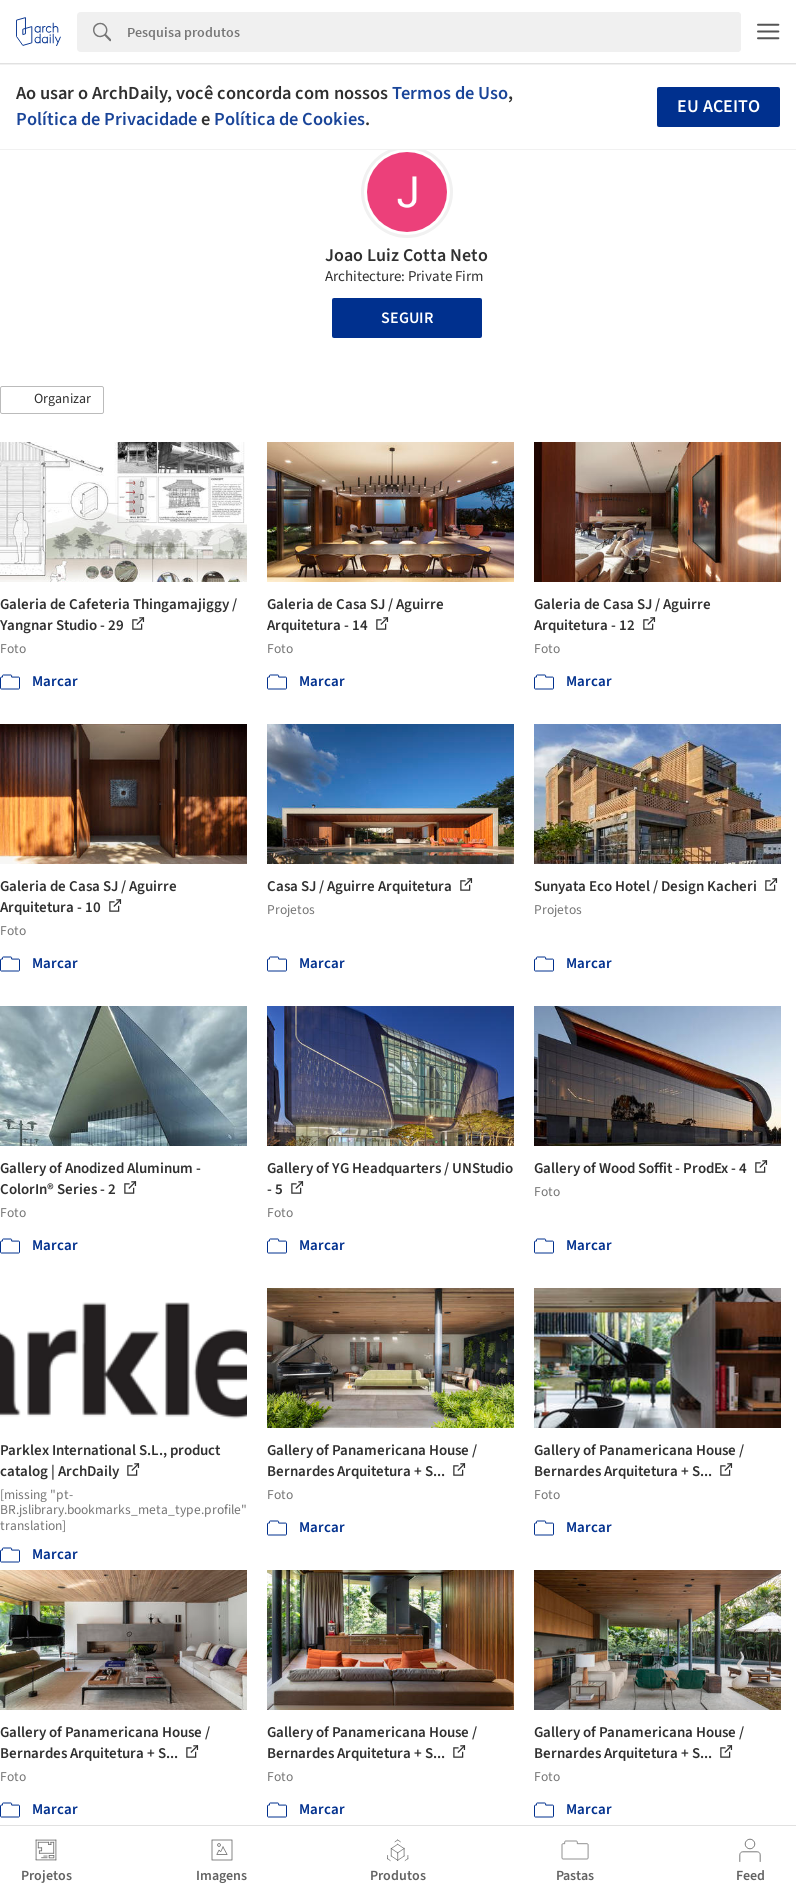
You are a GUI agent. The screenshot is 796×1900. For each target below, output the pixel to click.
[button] (52, 400)
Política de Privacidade (106, 119)
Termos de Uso (450, 93)
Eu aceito (718, 106)
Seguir (407, 318)
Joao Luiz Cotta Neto (406, 255)
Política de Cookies (289, 119)
